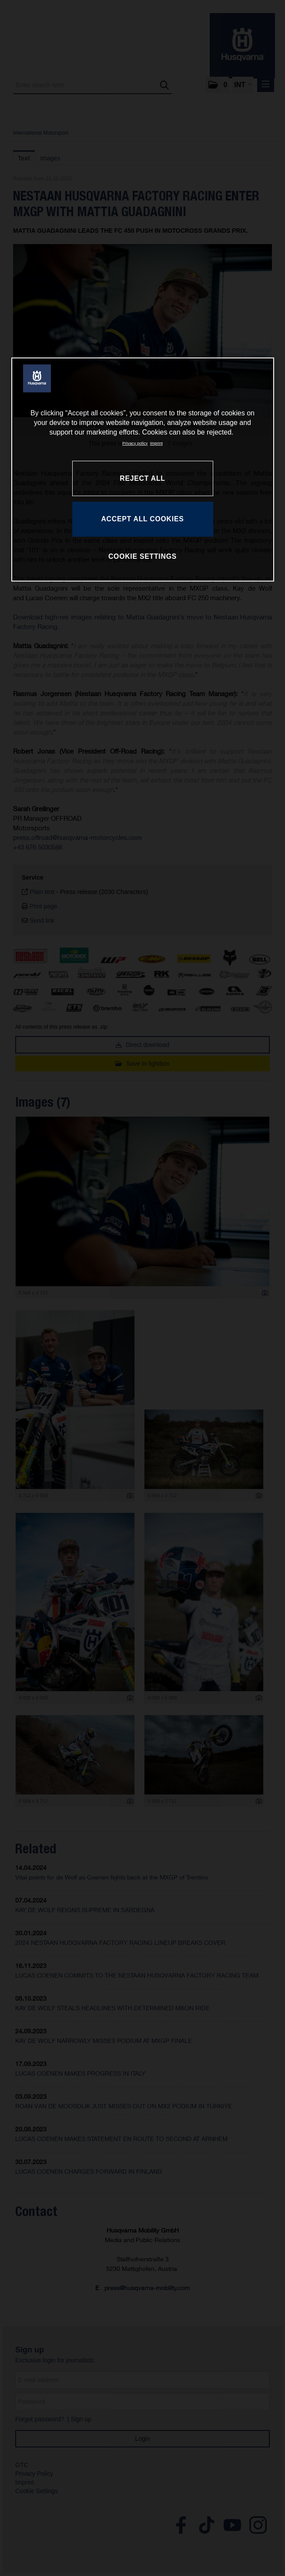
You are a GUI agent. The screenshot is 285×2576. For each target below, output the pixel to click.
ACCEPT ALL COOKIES (142, 519)
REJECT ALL (142, 478)
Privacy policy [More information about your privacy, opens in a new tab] (135, 443)
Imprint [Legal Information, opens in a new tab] (156, 443)
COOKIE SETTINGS (142, 556)
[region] (142, 469)
